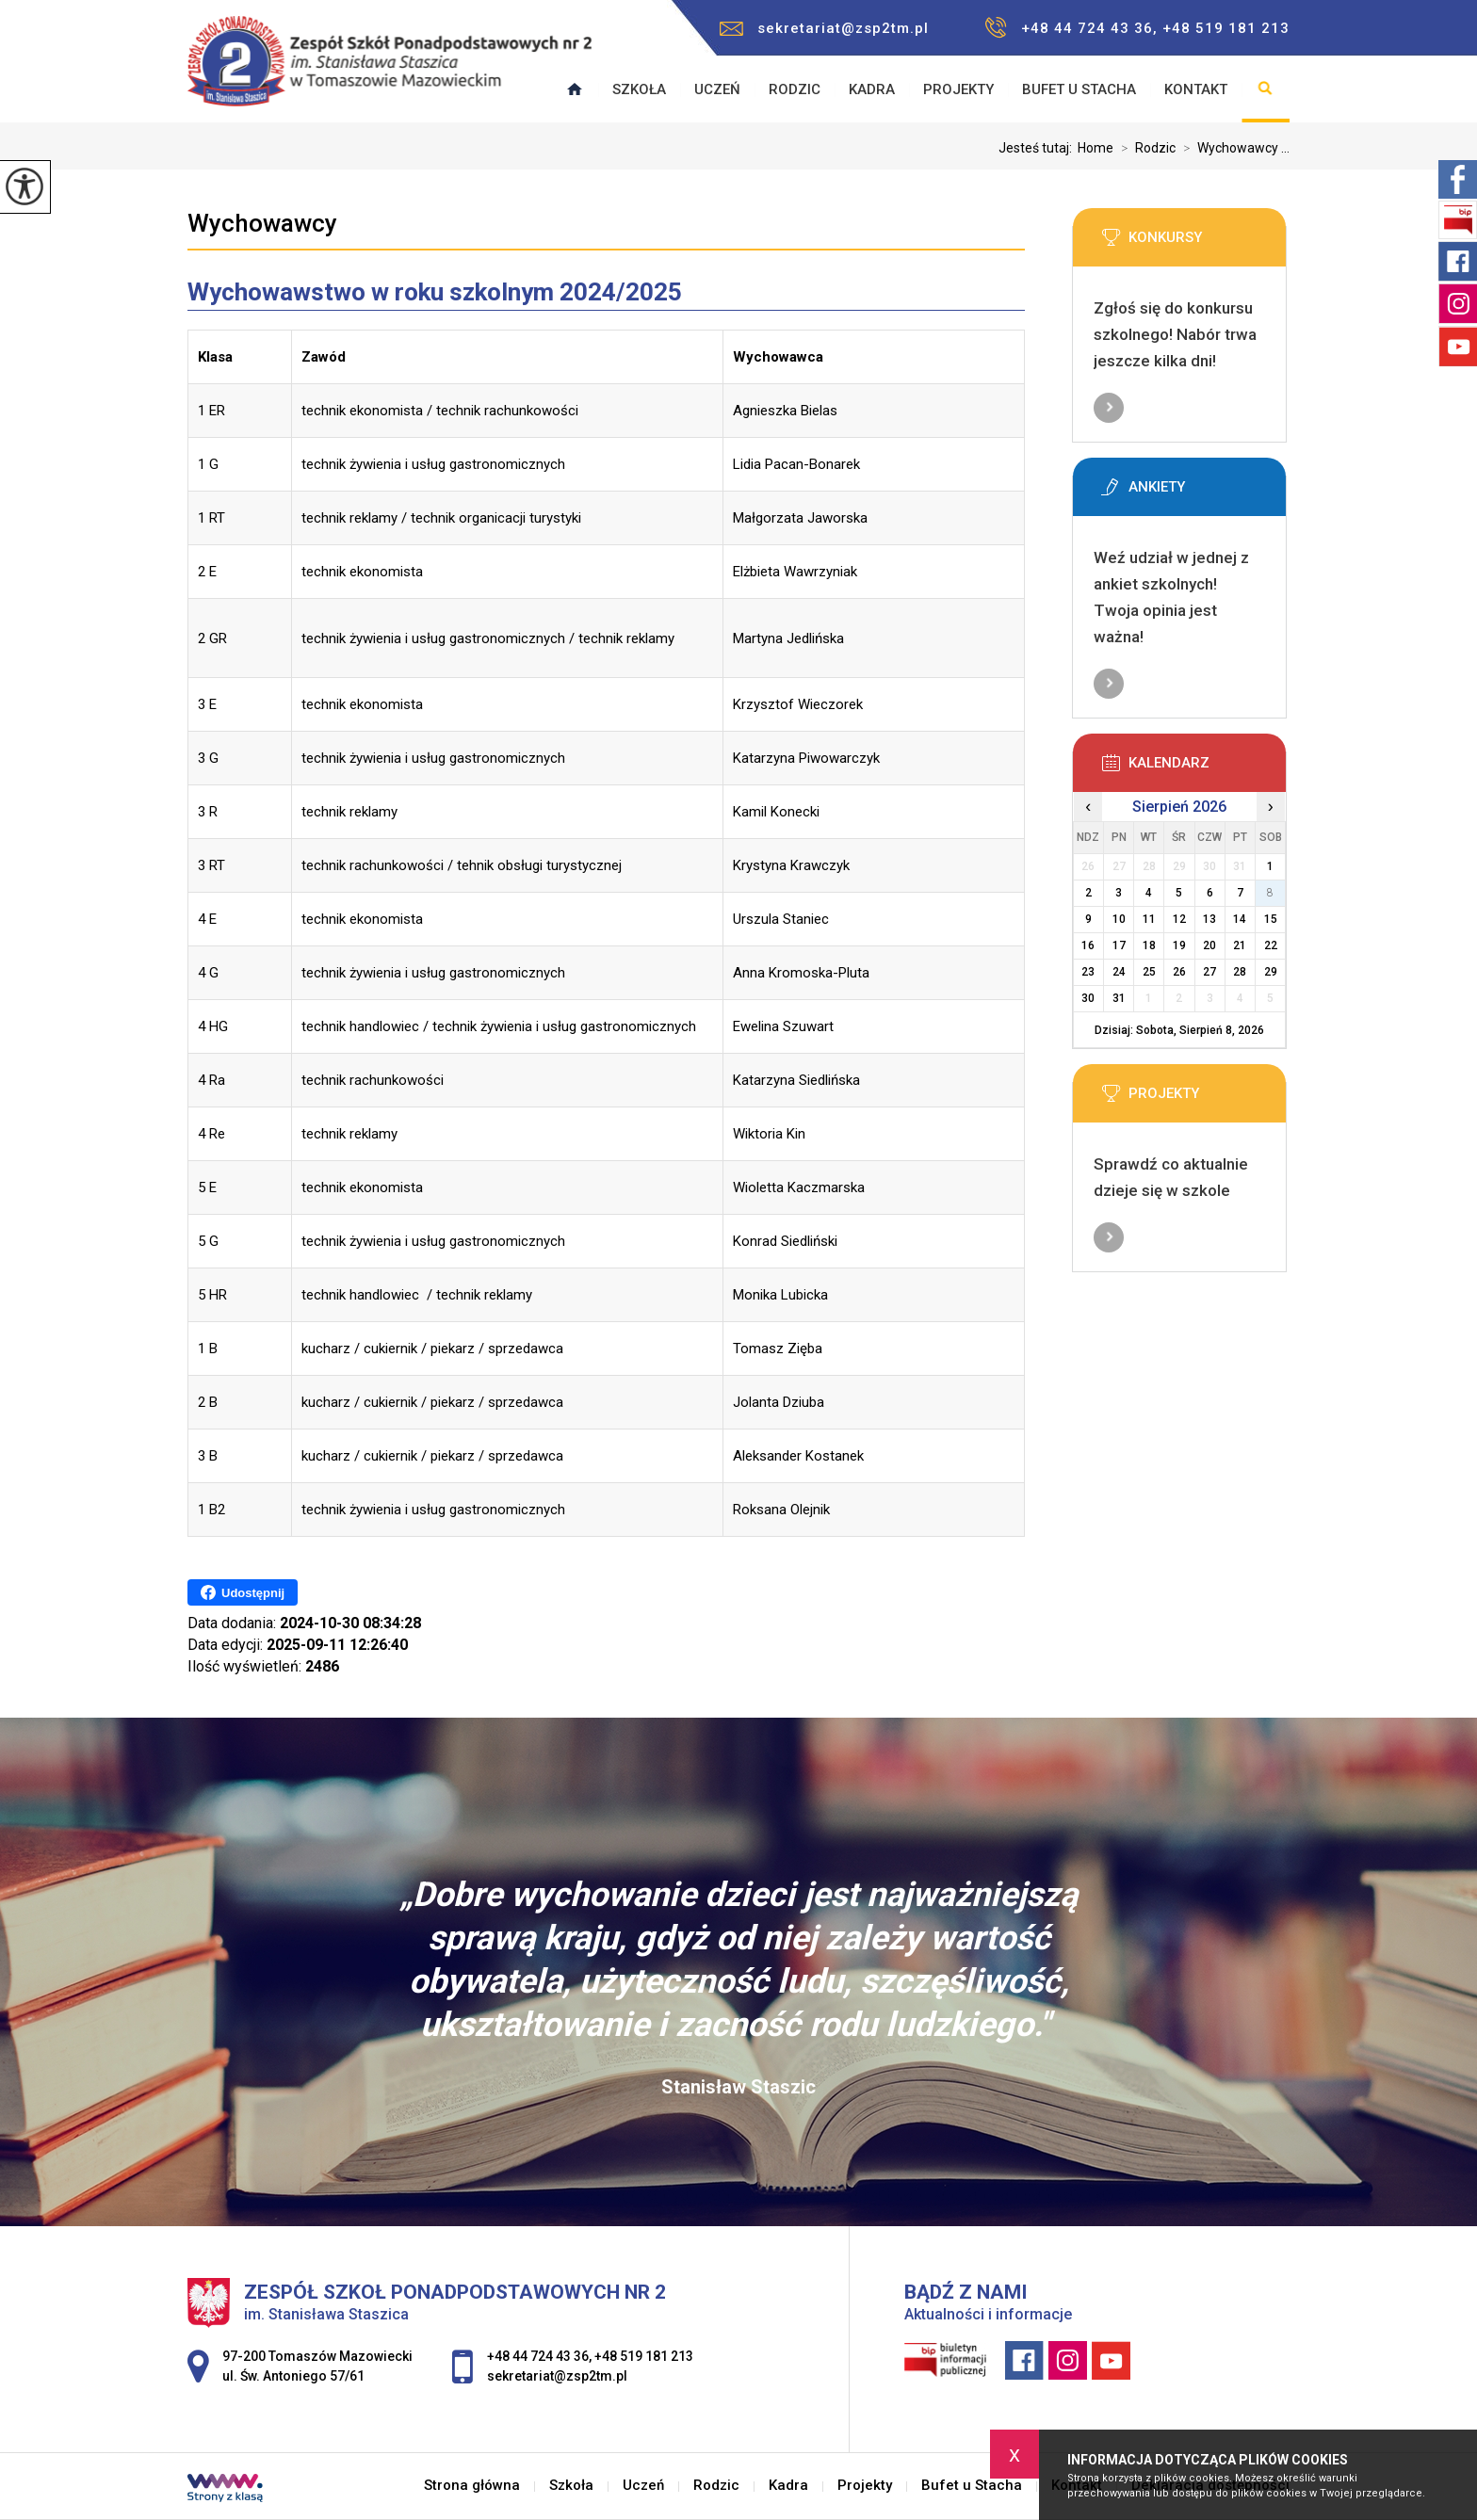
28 (1239, 971)
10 (1119, 919)
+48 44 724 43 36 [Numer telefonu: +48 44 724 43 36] (538, 2356)
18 (1149, 945)
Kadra (872, 89)
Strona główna (472, 2486)
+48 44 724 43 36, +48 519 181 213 (1137, 28)
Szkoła (639, 89)
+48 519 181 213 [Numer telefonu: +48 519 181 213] (643, 2356)
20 (1209, 945)
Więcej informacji (1109, 408)
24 (1119, 971)
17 (1119, 945)
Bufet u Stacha (1079, 89)
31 (1119, 998)
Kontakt (1195, 89)
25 (1149, 971)
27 (1209, 971)
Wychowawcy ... (1233, 147)
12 (1179, 919)
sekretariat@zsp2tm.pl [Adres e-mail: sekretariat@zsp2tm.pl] (557, 2375)
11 (1149, 919)
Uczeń (717, 89)
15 (1270, 919)
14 (1239, 919)
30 (1088, 998)
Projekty (958, 89)
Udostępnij (242, 1592)
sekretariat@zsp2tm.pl (824, 28)
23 (1088, 971)
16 (1088, 945)
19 (1179, 945)
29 (1270, 971)
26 (1179, 971)
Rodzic (794, 89)
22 (1270, 945)
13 (1209, 919)
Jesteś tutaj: (1038, 147)
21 (1239, 945)
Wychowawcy (262, 223)
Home (1095, 147)
